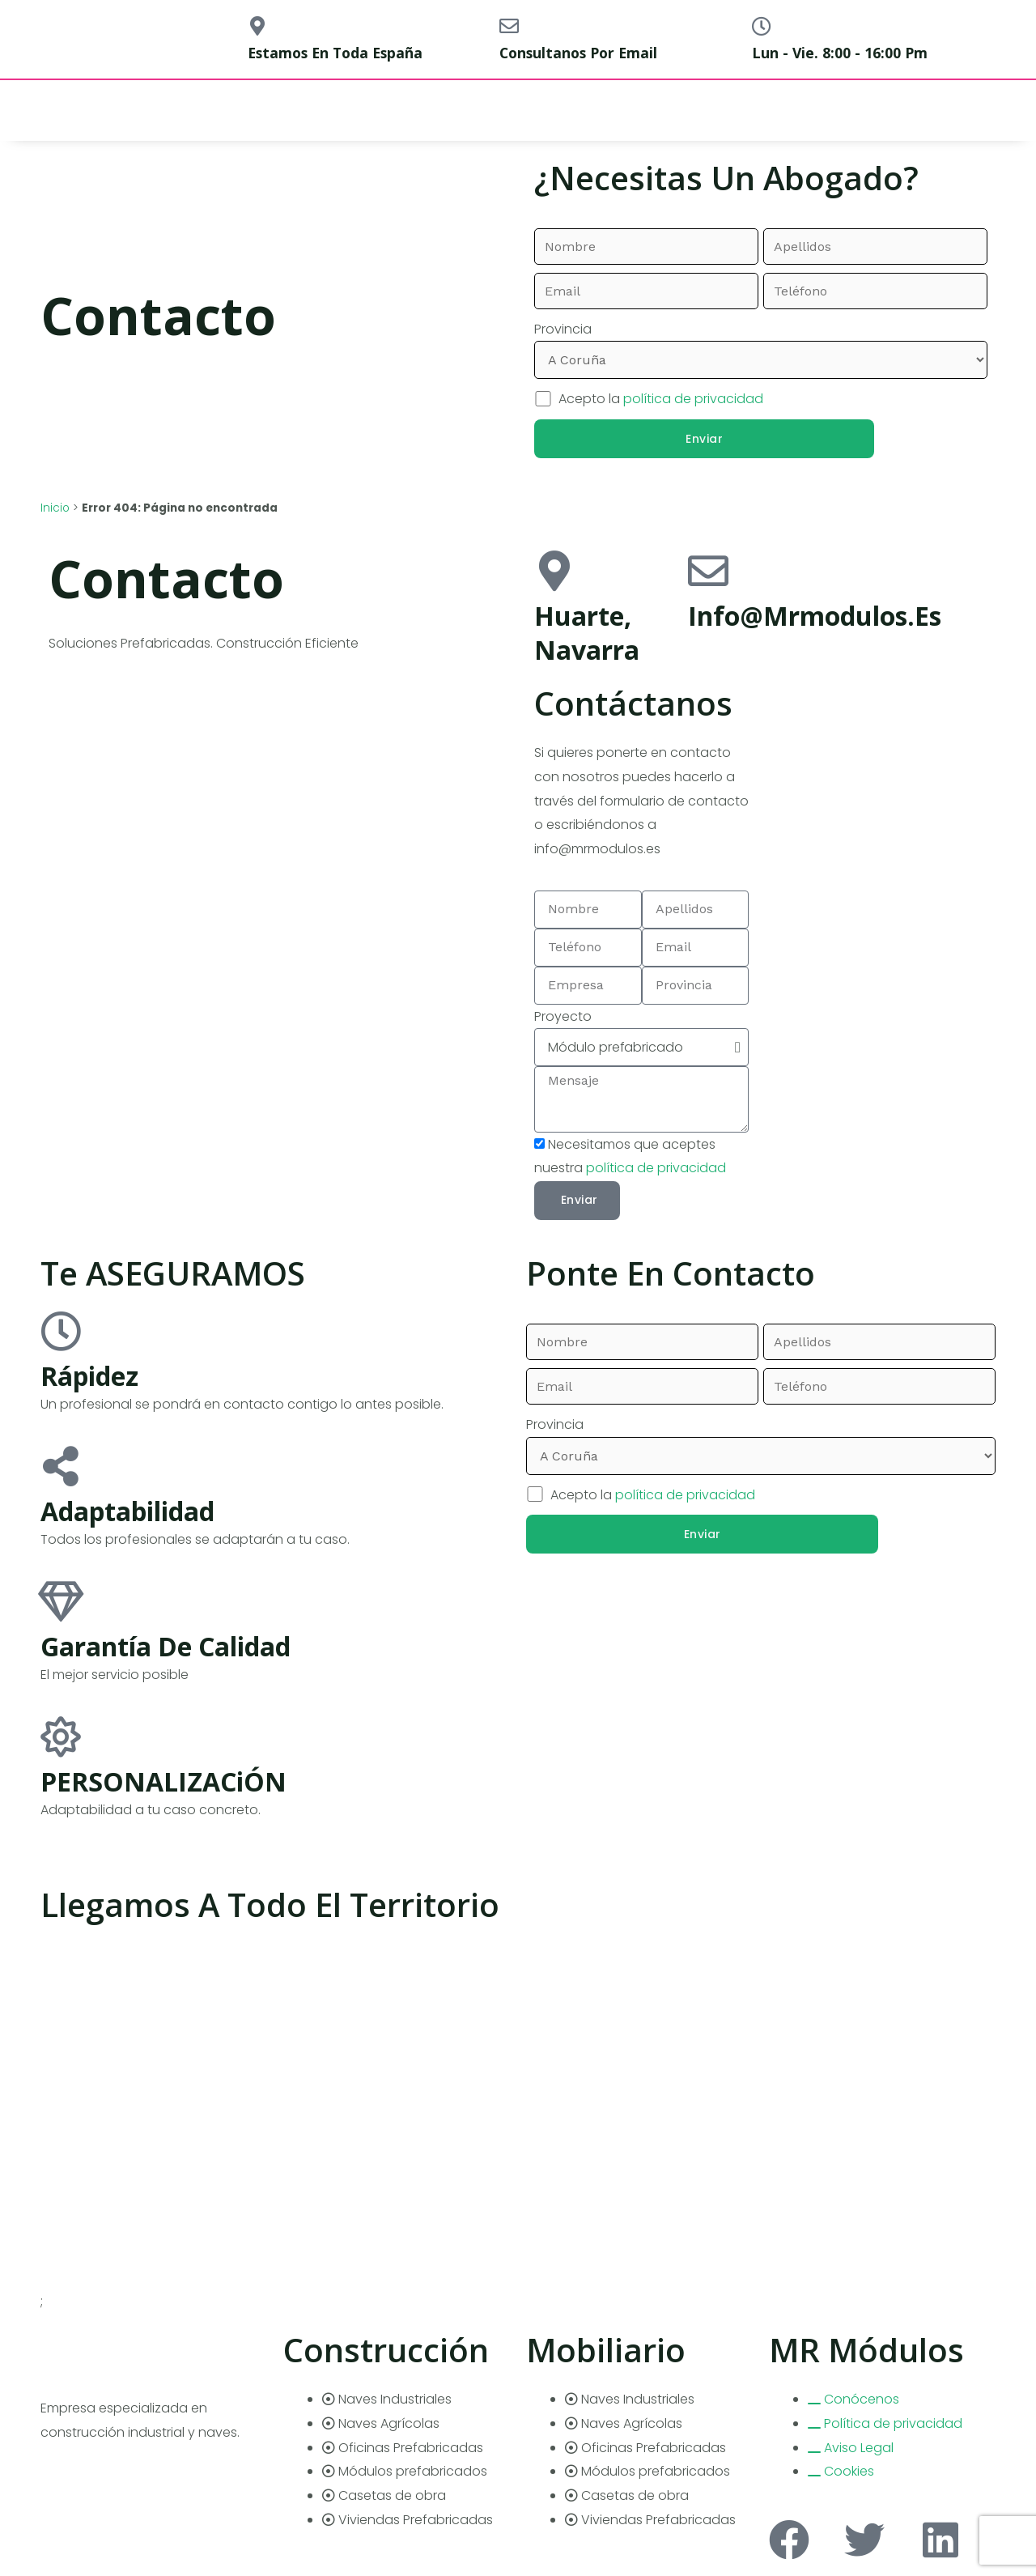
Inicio (55, 508)
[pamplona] (872, 743)
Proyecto (563, 1016)
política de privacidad (693, 398)
